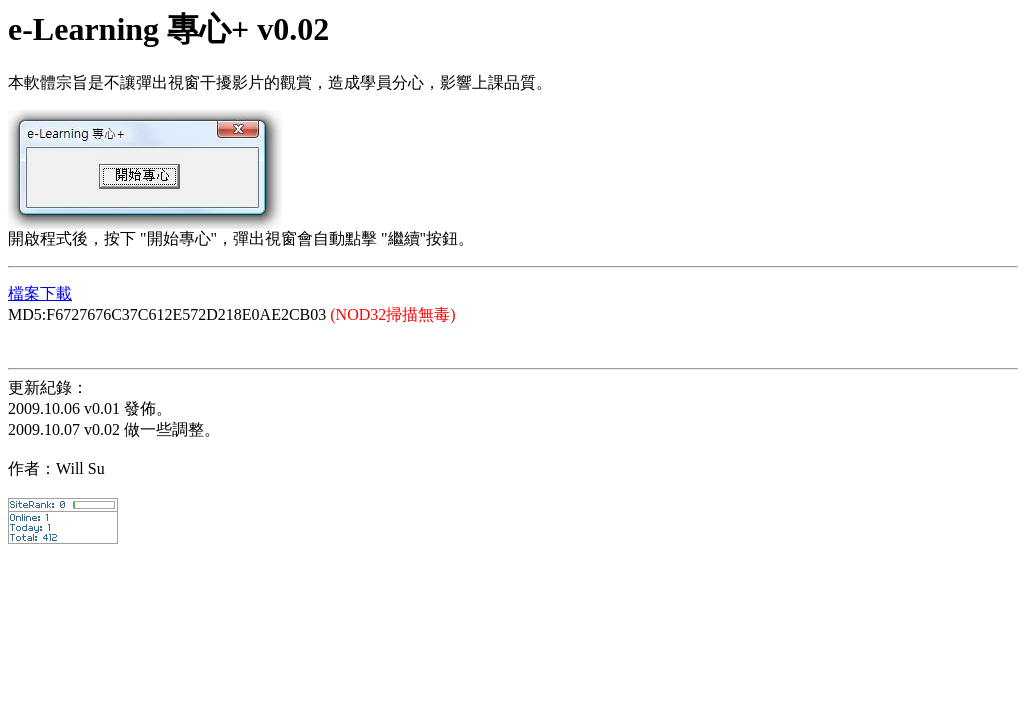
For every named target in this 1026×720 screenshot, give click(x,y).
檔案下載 (40, 293)
